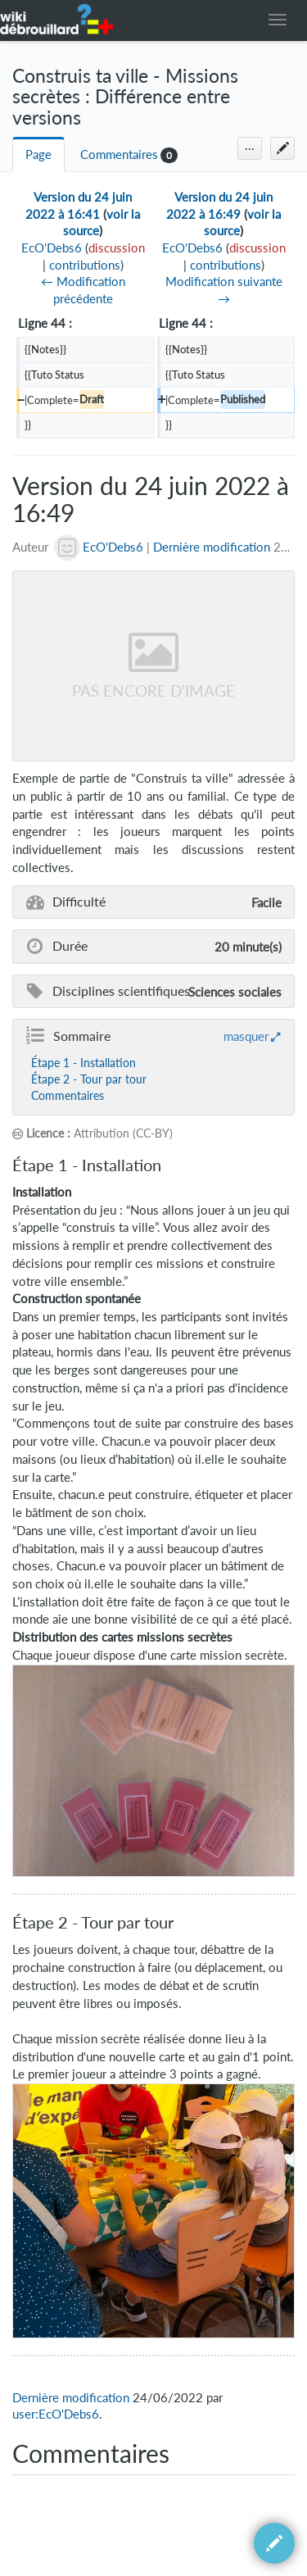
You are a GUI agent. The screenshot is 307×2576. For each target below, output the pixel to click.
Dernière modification (211, 547)
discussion (116, 248)
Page (38, 154)
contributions (84, 265)
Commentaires (119, 154)
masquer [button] (246, 1036)
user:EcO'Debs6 (55, 2414)
